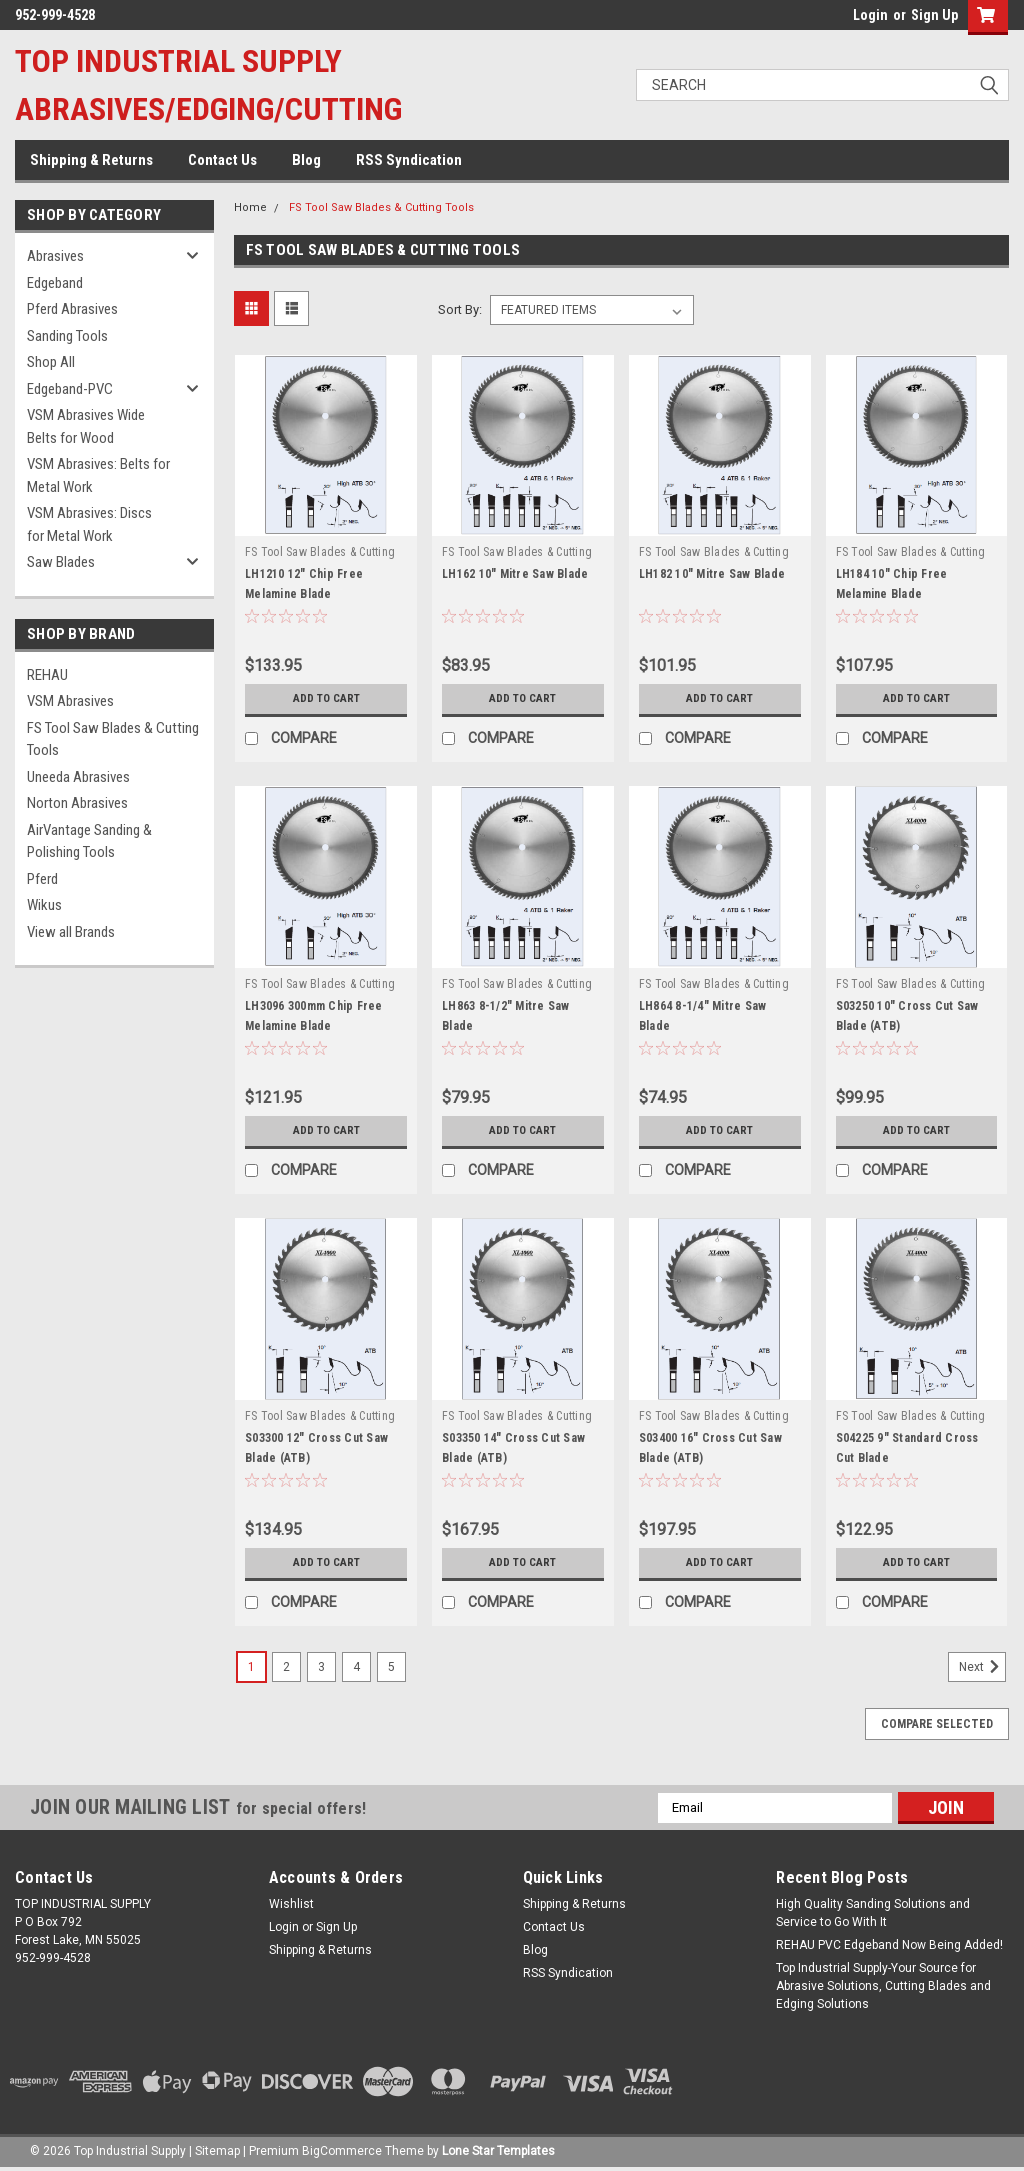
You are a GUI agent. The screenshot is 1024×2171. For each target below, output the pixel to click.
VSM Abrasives (70, 701)
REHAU (47, 675)
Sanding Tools (67, 336)
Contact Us (222, 160)
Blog (306, 160)
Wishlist (291, 1904)
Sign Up (934, 15)
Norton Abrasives (77, 803)
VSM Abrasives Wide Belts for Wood (86, 426)
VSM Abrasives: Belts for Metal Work (98, 475)
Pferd (42, 879)
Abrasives (55, 256)
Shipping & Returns (91, 160)
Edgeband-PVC (70, 389)
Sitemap (217, 2151)
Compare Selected (937, 1724)
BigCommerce (342, 2151)
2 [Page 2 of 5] (286, 1667)
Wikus (44, 905)
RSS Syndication (409, 160)
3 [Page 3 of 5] (321, 1667)
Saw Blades (61, 562)
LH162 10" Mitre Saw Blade (515, 574)
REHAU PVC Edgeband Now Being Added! (889, 1945)
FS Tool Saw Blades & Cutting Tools (113, 739)
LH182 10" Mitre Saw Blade (712, 574)
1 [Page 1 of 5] (251, 1667)
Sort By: (460, 309)
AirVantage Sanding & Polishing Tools (89, 841)
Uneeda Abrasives (78, 777)
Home (250, 207)
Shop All (51, 362)
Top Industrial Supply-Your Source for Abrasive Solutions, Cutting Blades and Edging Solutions (883, 1986)
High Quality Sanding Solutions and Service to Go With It (873, 1913)
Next (982, 1667)
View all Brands (71, 932)
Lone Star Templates (498, 2151)
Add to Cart (326, 699)
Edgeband (55, 283)
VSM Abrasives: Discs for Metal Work (89, 524)
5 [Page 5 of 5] (391, 1667)
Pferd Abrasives (72, 309)
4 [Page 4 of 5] (356, 1667)
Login (870, 15)
